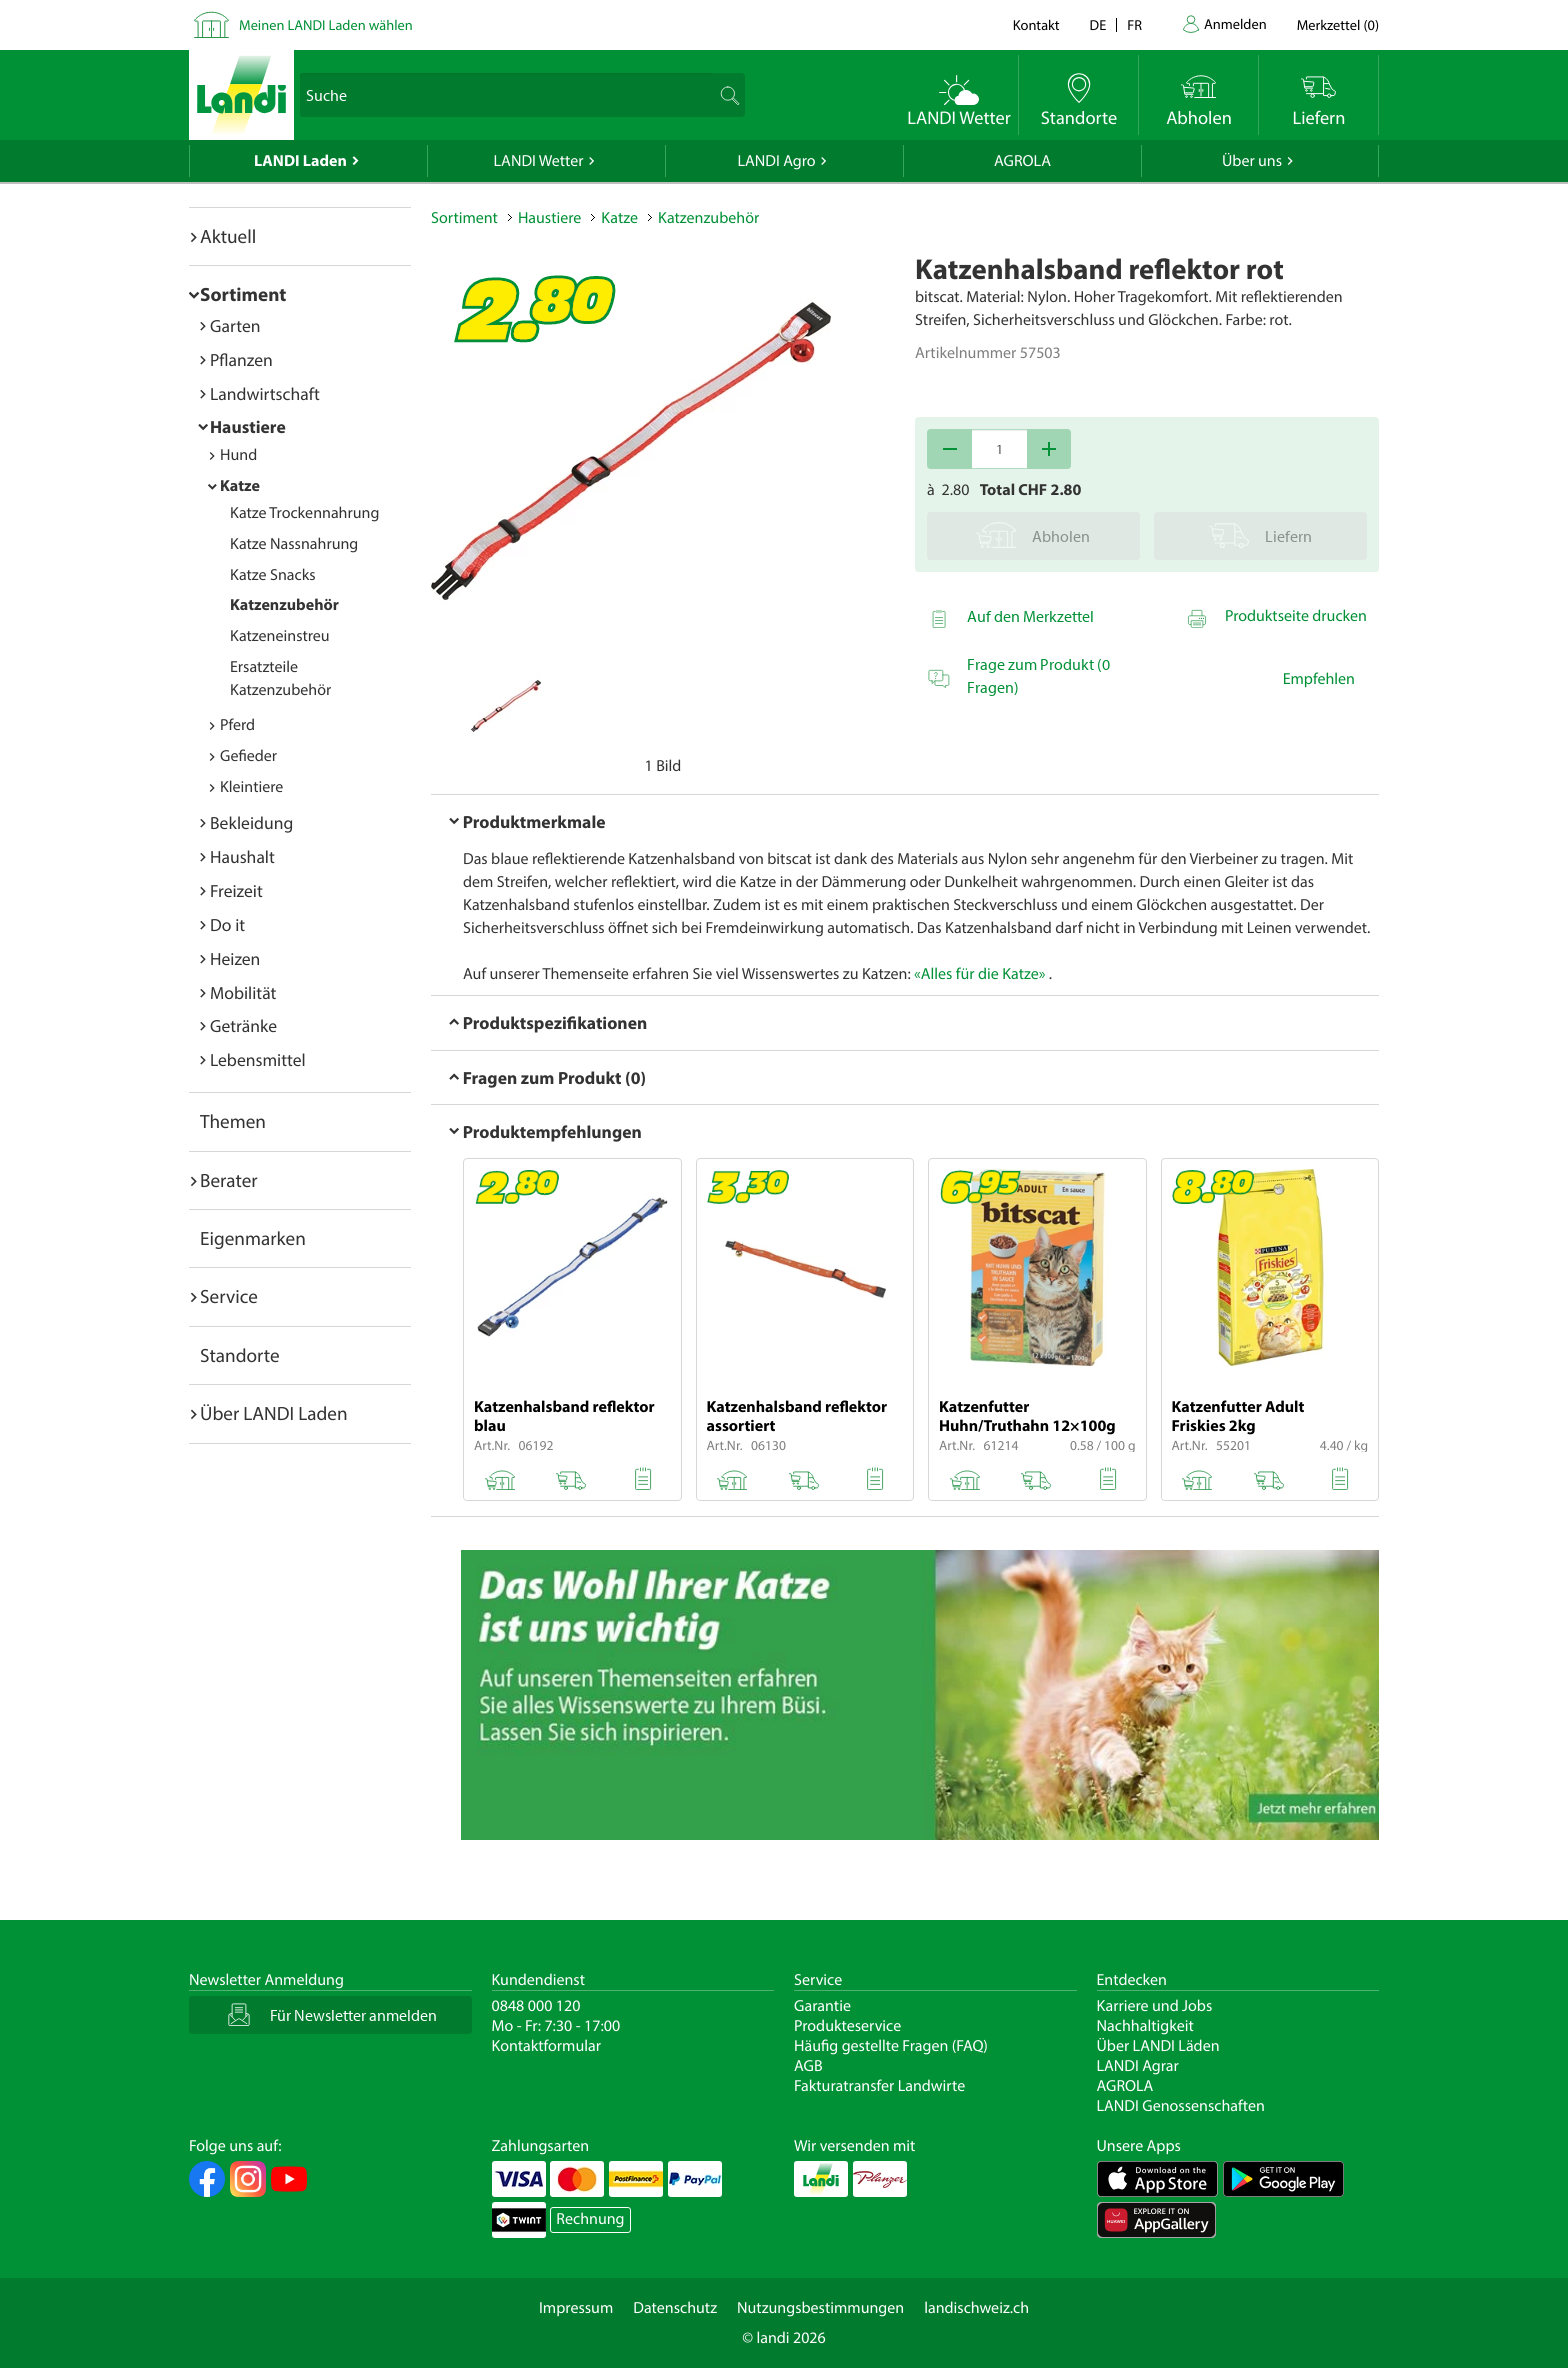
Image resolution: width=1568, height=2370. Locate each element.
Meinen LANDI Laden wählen (326, 24)
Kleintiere (251, 787)
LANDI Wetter (539, 161)
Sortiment (243, 294)
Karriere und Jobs (1155, 2006)
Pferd (237, 725)
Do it (227, 924)
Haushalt (242, 856)
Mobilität (243, 992)
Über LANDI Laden (274, 1413)
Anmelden (1235, 23)
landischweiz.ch (976, 2308)
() (1338, 24)
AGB (808, 2066)
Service (229, 1296)
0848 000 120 (536, 2006)
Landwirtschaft (265, 393)
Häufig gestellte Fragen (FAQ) (891, 2046)
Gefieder (248, 756)
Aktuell (228, 236)
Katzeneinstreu (280, 636)
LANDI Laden (300, 161)
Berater (229, 1180)
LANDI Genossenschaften (1181, 2106)
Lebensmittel (258, 1059)
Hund (238, 455)
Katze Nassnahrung (294, 544)
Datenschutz (675, 2308)
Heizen (235, 958)
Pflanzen (241, 359)
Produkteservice (847, 2026)
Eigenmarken (253, 1238)
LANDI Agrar (1138, 2066)
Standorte (240, 1355)
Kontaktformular (547, 2046)
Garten (235, 325)
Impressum (576, 2308)
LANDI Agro (776, 161)
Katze (240, 486)
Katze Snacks (273, 575)
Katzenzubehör (284, 605)
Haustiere (248, 426)
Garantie (822, 2006)
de (1098, 24)
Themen (233, 1121)
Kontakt (1036, 24)
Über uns (1252, 161)
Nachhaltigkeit (1145, 2026)
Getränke (243, 1025)
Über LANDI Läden (1158, 2046)
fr (1134, 24)
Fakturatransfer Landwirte (879, 2086)
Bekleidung (251, 822)
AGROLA (1022, 161)
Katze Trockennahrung (304, 513)
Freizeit (236, 890)
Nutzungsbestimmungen (820, 2308)
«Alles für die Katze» (979, 974)
